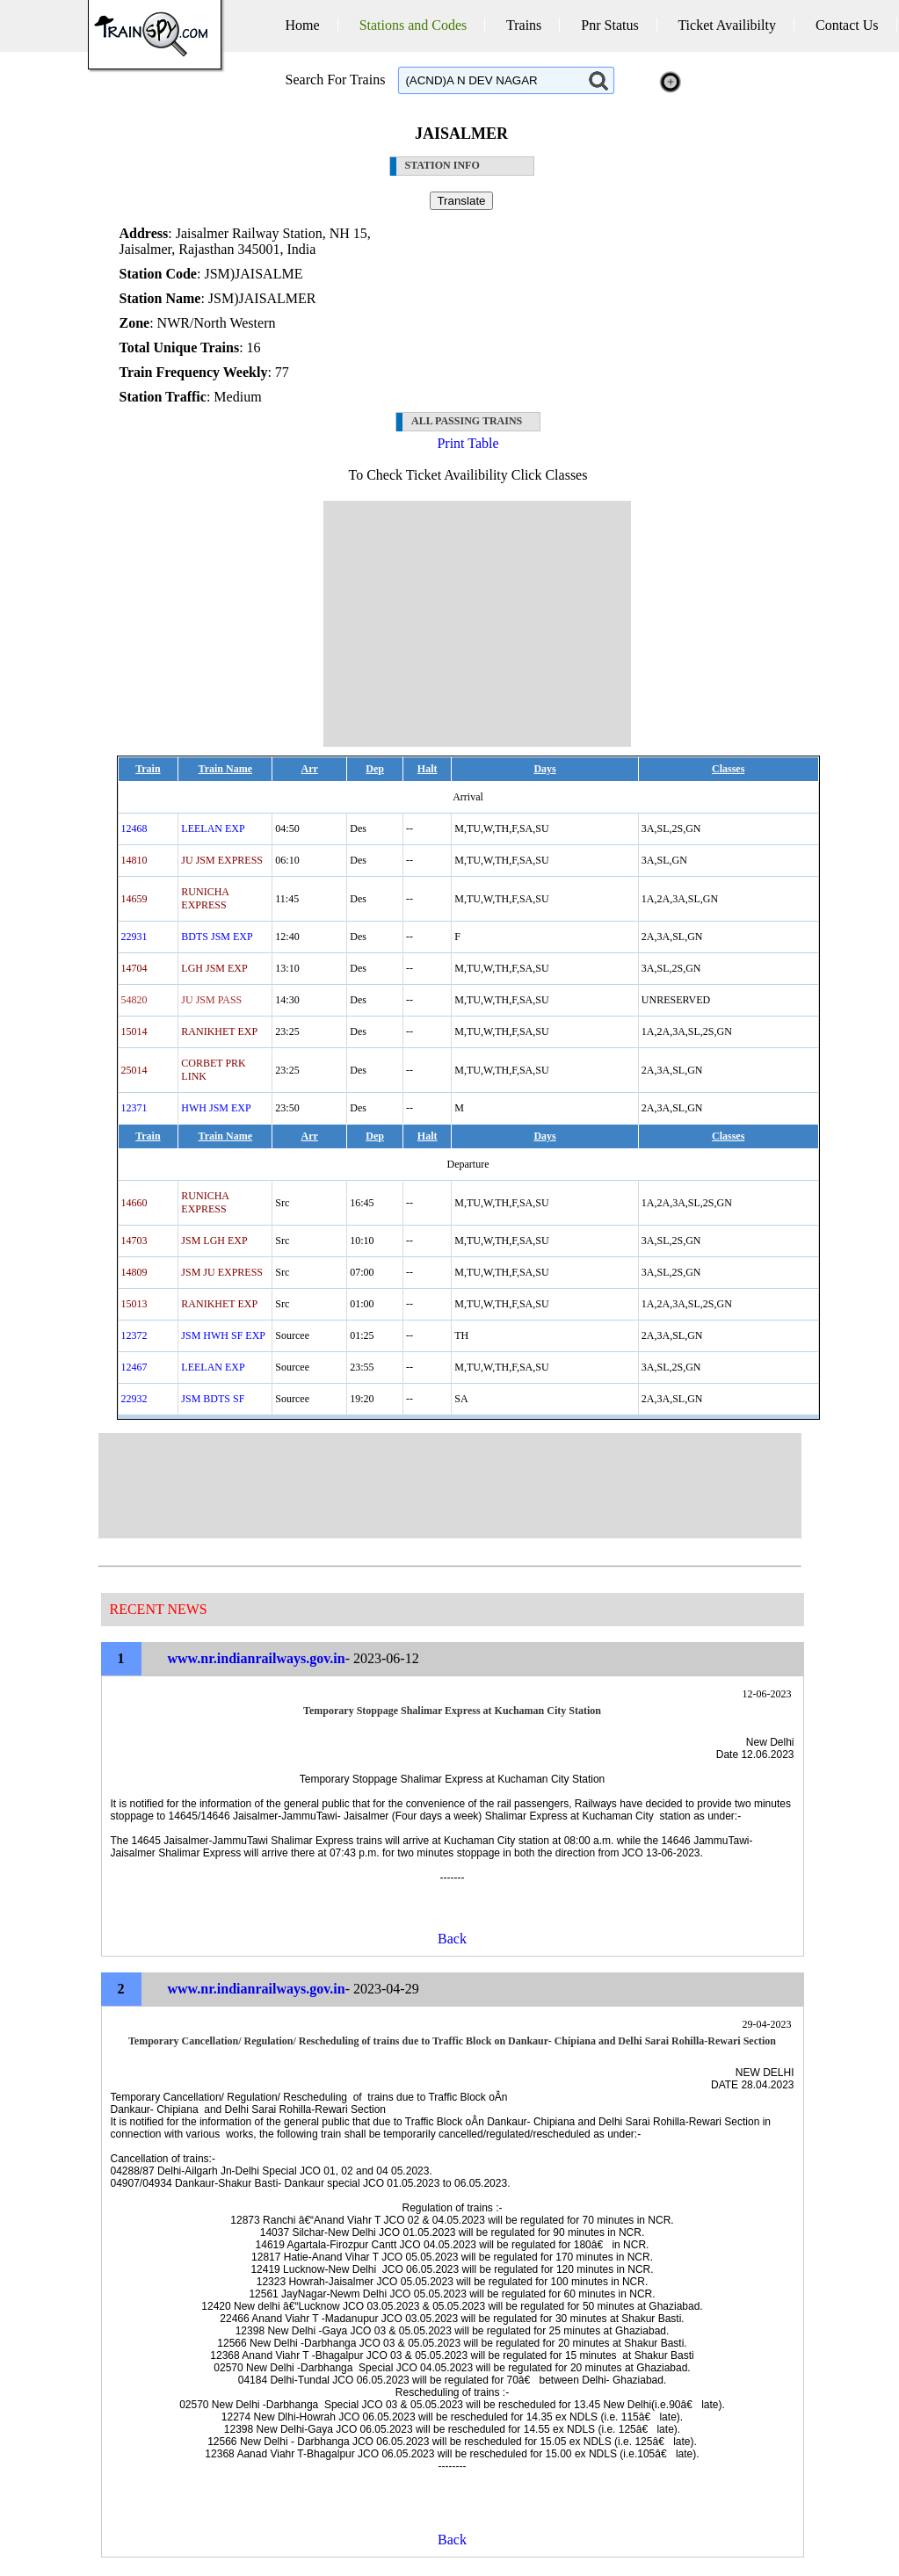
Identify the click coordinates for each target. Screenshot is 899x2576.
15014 (134, 1031)
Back (452, 1938)
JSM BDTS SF (212, 1399)
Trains (523, 25)
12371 (134, 1108)
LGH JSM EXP (214, 968)
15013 (134, 1304)
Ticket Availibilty (727, 25)
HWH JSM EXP (215, 1108)
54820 (134, 1000)
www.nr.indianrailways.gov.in (256, 1658)
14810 (134, 860)
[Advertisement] (477, 624)
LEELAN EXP (212, 828)
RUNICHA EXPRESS (204, 898)
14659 (134, 899)
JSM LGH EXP (214, 1240)
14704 (134, 968)
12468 (134, 828)
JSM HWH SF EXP (223, 1335)
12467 (134, 1367)
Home (303, 25)
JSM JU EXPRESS (222, 1272)
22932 (134, 1399)
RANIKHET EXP (219, 1031)
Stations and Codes (413, 25)
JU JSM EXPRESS (222, 860)
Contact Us (847, 25)
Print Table (467, 443)
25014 (134, 1070)
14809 (134, 1272)
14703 (134, 1240)
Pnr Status (609, 25)
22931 (134, 936)
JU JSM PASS (211, 1000)
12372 (134, 1335)
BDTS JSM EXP (216, 936)
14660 (134, 1203)
